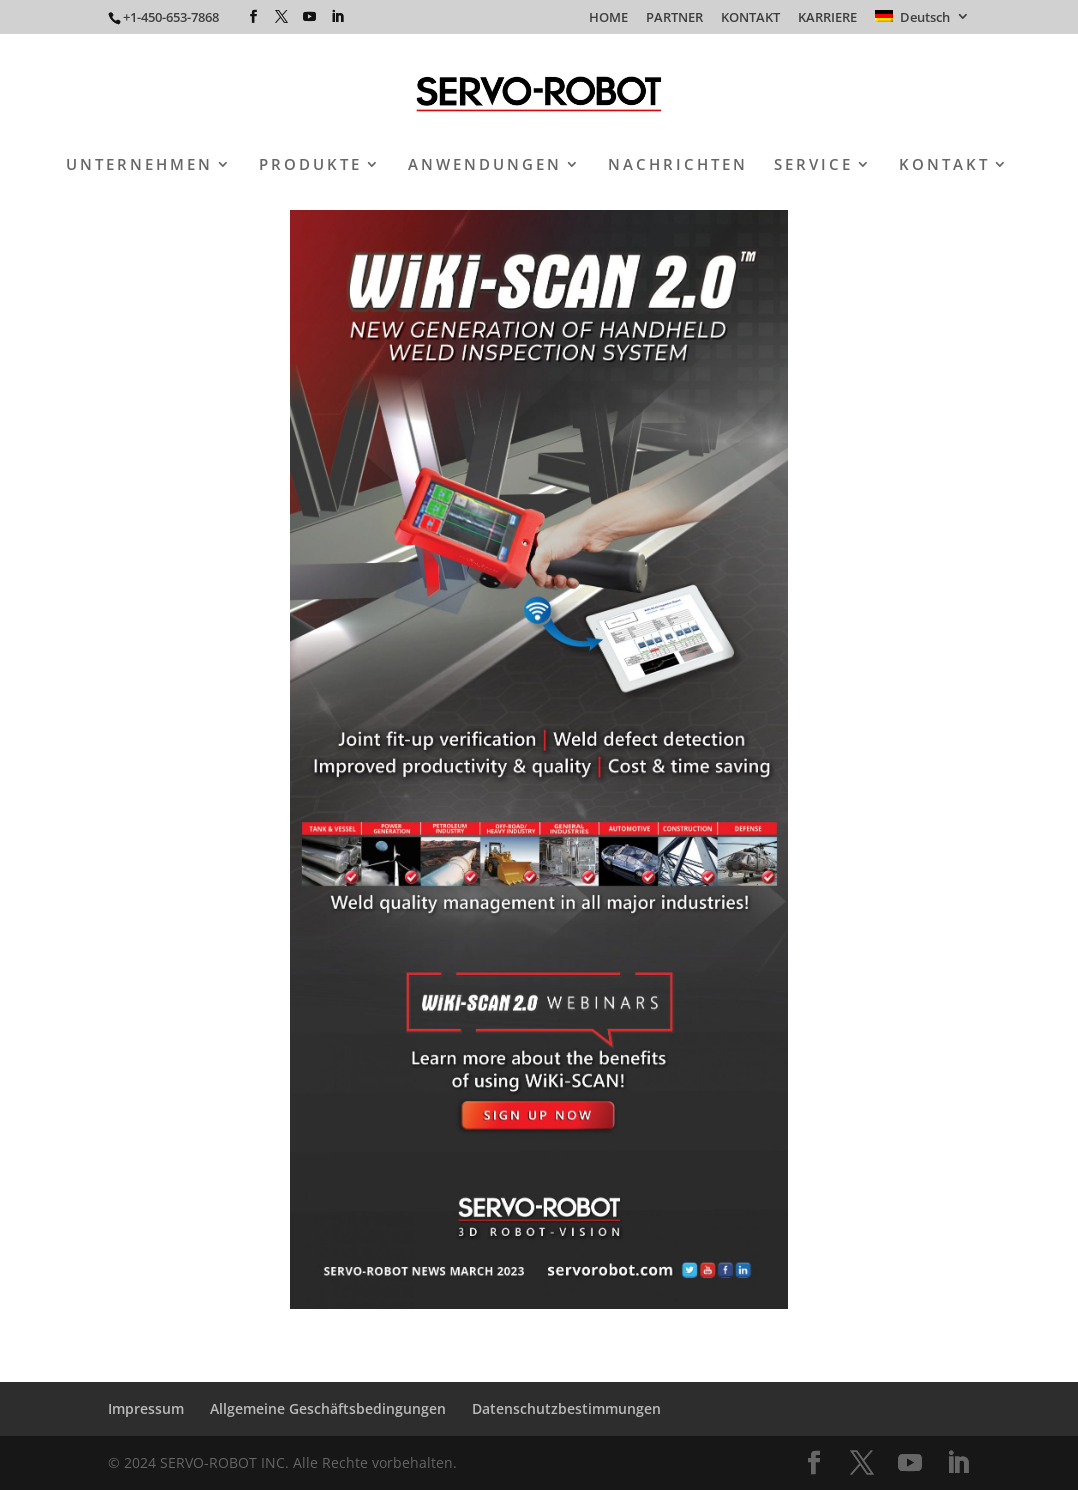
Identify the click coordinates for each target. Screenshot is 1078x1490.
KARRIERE (827, 18)
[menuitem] (922, 22)
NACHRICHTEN (678, 165)
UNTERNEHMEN (139, 165)
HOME (608, 18)
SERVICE (813, 165)
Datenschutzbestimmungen (566, 1408)
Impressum (146, 1408)
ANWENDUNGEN (485, 165)
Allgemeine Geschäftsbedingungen (328, 1408)
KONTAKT (750, 18)
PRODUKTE (310, 165)
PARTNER (674, 18)
